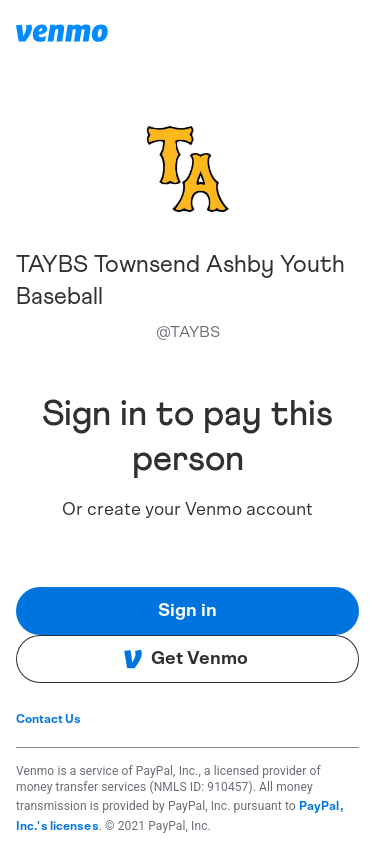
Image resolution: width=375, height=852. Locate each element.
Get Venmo (185, 659)
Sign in (187, 611)
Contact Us (48, 719)
